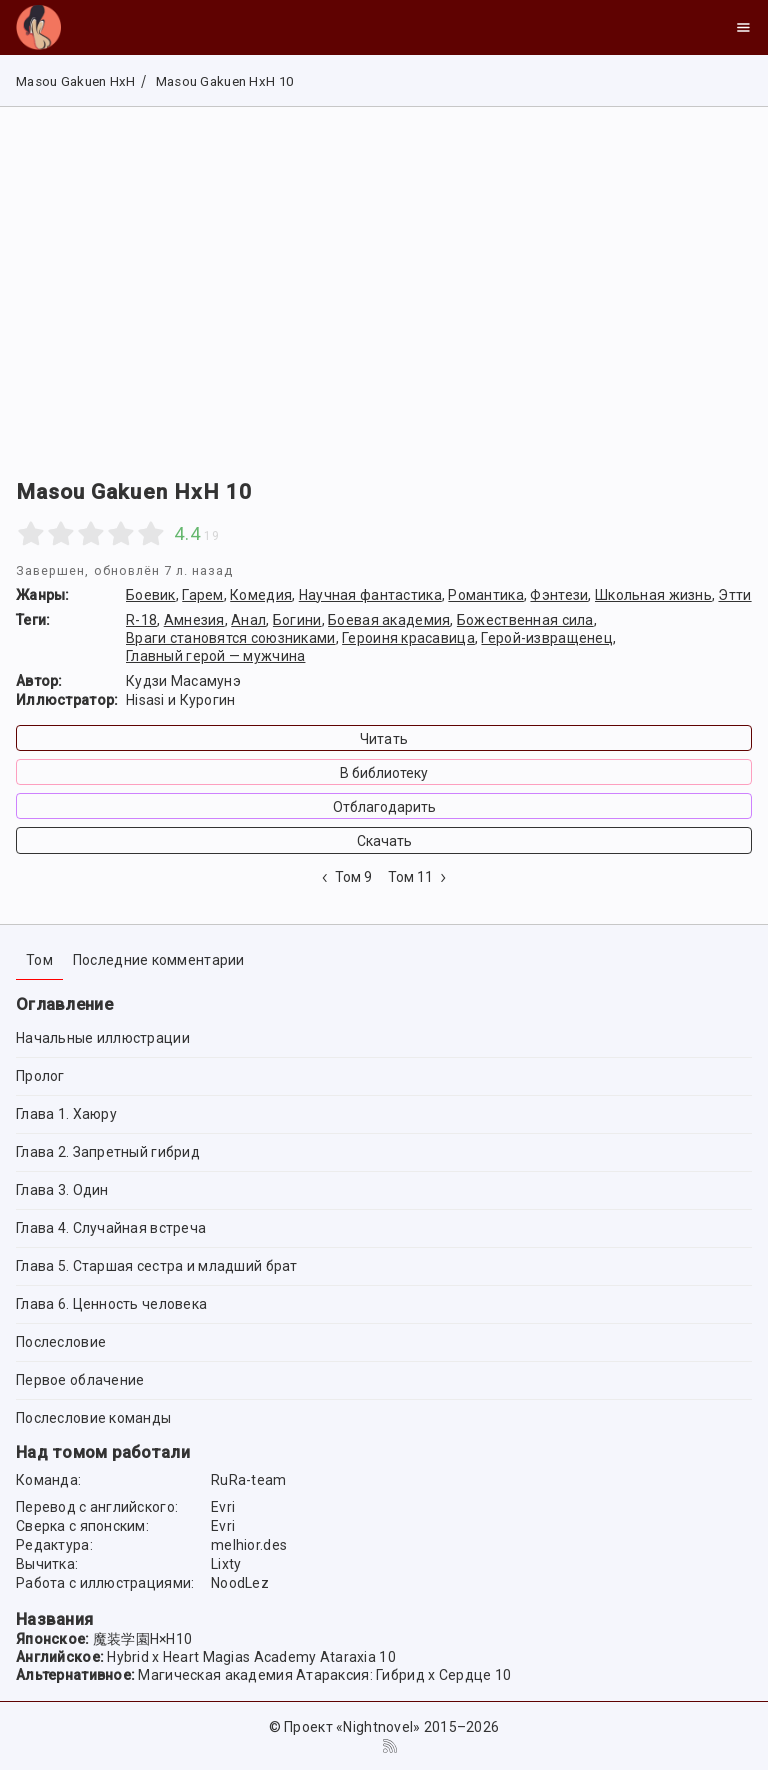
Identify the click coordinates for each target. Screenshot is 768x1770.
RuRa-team (249, 1480)
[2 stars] (61, 534)
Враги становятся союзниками (231, 638)
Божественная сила (525, 620)
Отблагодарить (384, 807)
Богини (297, 620)
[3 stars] (91, 534)
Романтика (486, 595)
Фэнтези (559, 595)
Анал (248, 620)
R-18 (141, 620)
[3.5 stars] (113, 534)
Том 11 (419, 877)
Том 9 (345, 877)
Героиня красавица (408, 638)
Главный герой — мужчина (215, 656)
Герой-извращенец (546, 638)
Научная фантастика (370, 595)
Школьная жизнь (653, 595)
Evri (223, 1507)
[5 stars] (151, 534)
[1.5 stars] (53, 534)
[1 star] (31, 534)
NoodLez (240, 1583)
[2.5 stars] (83, 534)
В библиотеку (384, 773)
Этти (734, 595)
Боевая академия (389, 620)
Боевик (151, 595)
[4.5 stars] (143, 534)
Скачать (384, 841)
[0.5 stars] (23, 534)
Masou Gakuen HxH (75, 81)
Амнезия (194, 620)
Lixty (226, 1564)
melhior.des (249, 1545)
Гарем (202, 595)
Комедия (261, 595)
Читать (384, 739)
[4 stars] (121, 534)
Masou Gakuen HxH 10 (222, 81)
